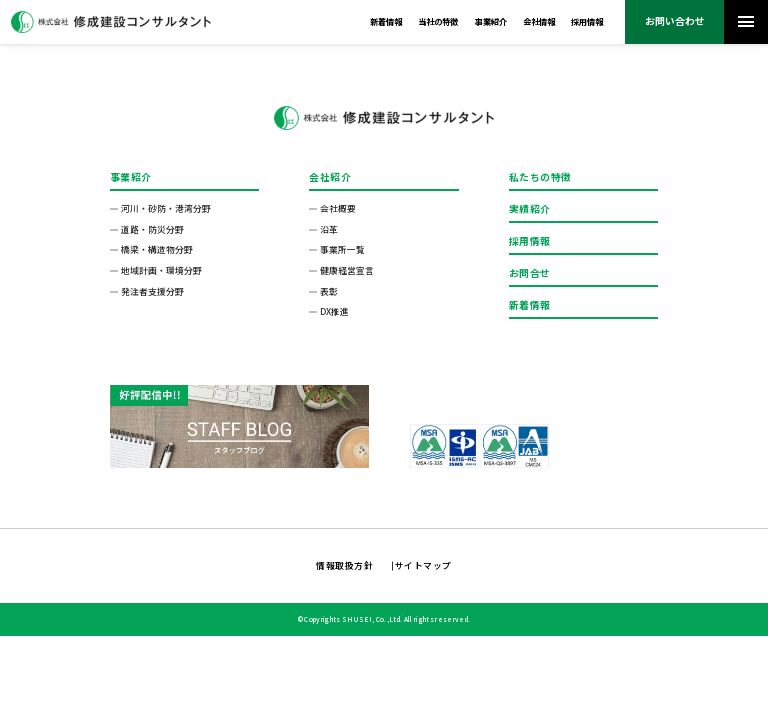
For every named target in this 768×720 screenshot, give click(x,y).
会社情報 (539, 21)
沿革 (329, 229)
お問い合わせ (675, 21)
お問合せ (530, 273)
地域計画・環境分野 (161, 270)
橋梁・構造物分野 (157, 249)
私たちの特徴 (540, 177)
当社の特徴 (438, 21)
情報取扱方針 (344, 565)
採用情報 (587, 21)
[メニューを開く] (746, 22)
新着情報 (386, 21)
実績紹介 (530, 209)
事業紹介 (491, 21)
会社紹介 (330, 177)
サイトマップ (423, 565)
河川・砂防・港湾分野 (166, 208)
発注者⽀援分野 (152, 291)
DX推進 (334, 311)
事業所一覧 (342, 249)
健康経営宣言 (347, 270)
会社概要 (338, 208)
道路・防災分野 (152, 229)
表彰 (329, 291)
